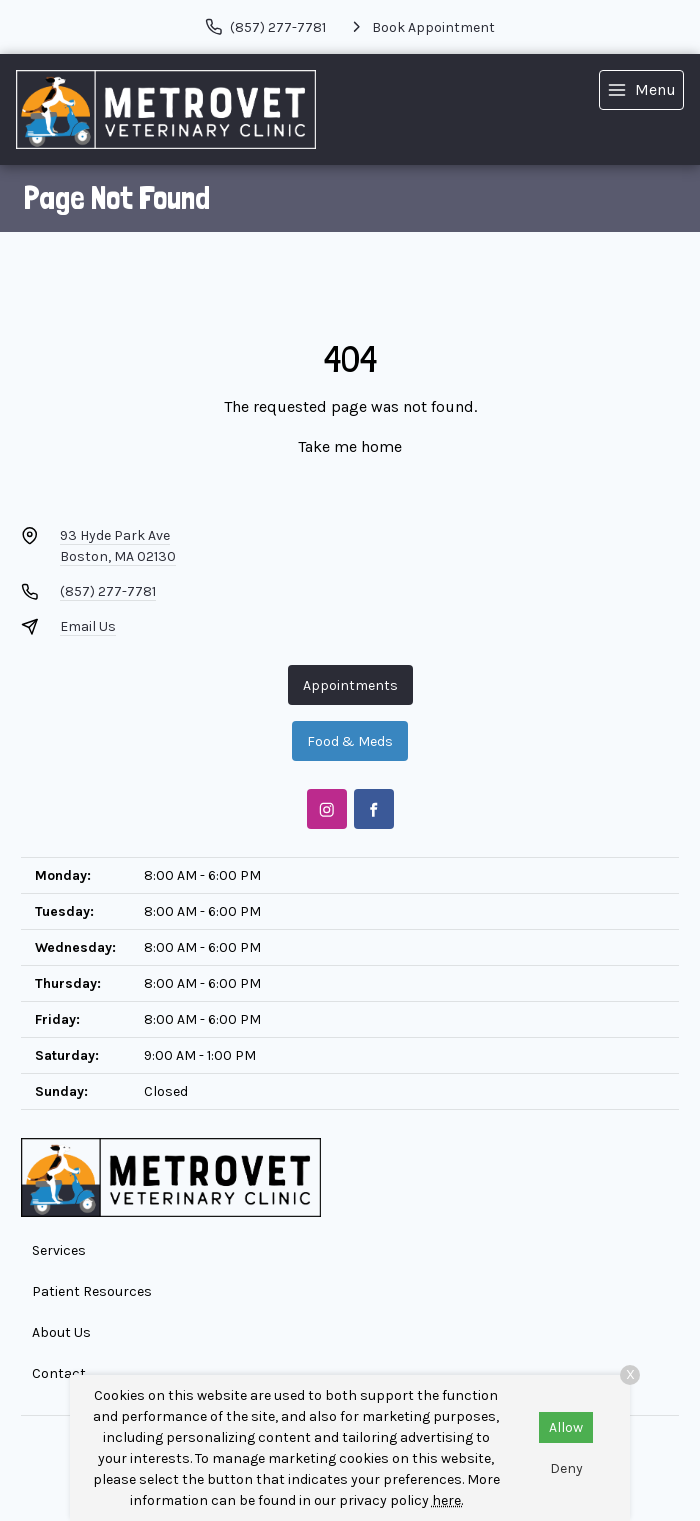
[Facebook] (374, 809)
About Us (61, 1332)
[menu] (641, 90)
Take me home (350, 446)
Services (59, 1250)
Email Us (88, 626)
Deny (566, 1468)
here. (447, 1500)
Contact (59, 1373)
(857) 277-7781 (108, 591)
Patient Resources (92, 1291)
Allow (566, 1427)
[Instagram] (327, 809)
